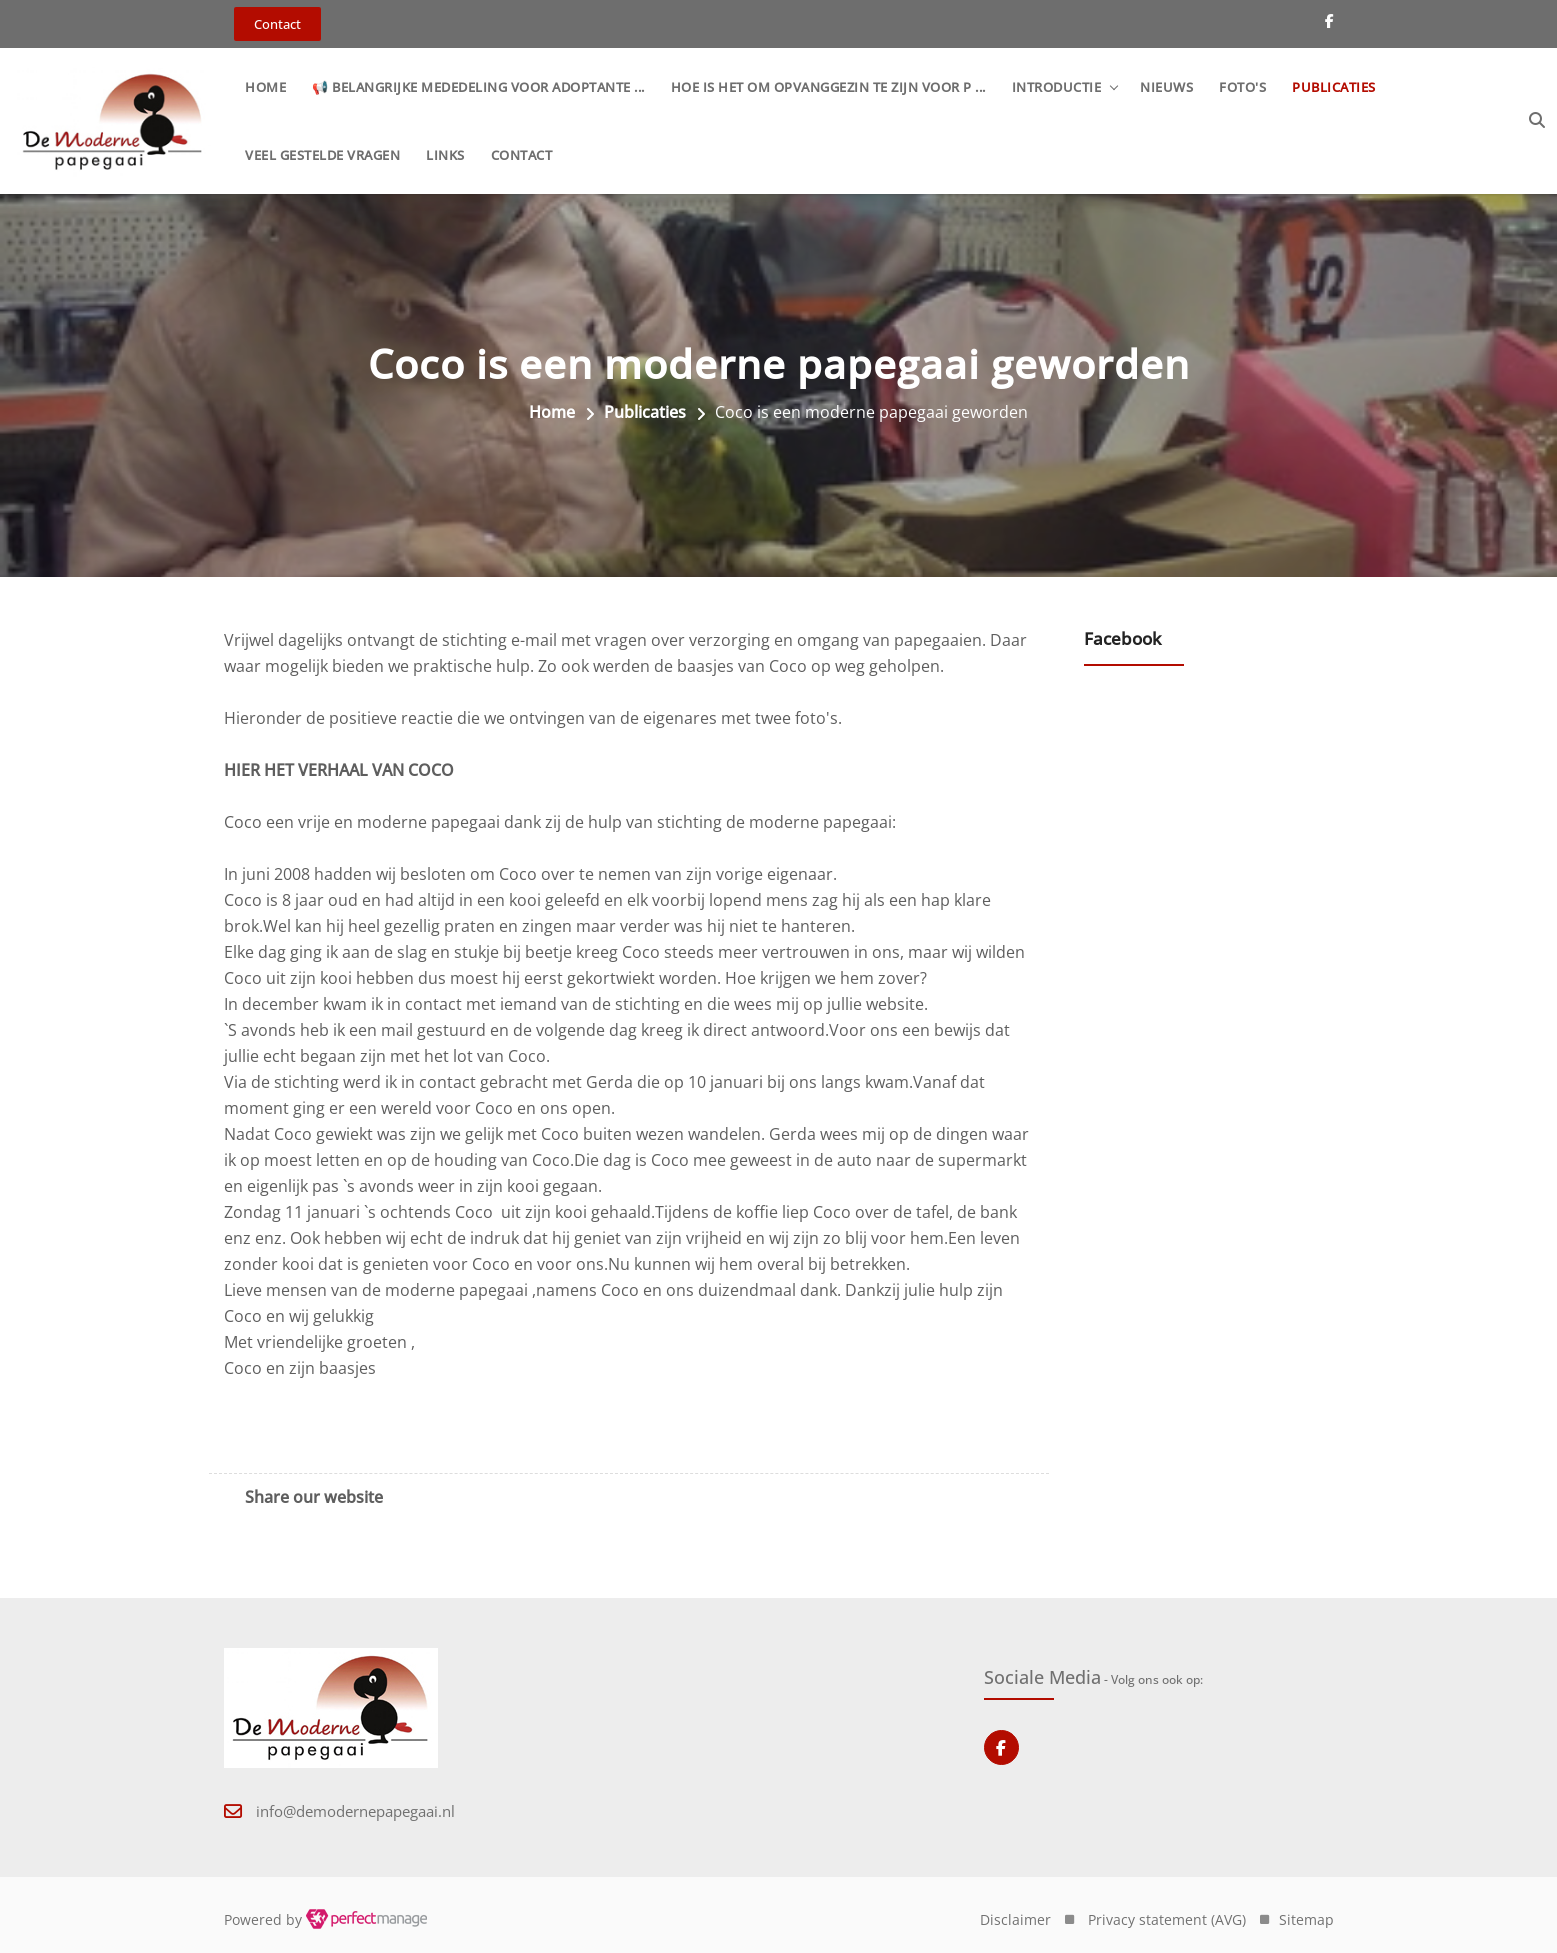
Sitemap (1306, 1919)
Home (265, 87)
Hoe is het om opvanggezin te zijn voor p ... (828, 87)
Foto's (1242, 87)
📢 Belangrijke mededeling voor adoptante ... (478, 87)
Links (445, 155)
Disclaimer (1015, 1919)
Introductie (1057, 87)
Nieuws (1166, 87)
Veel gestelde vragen (322, 155)
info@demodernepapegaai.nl (355, 1811)
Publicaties (1334, 87)
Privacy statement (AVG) (1167, 1919)
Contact (522, 155)
